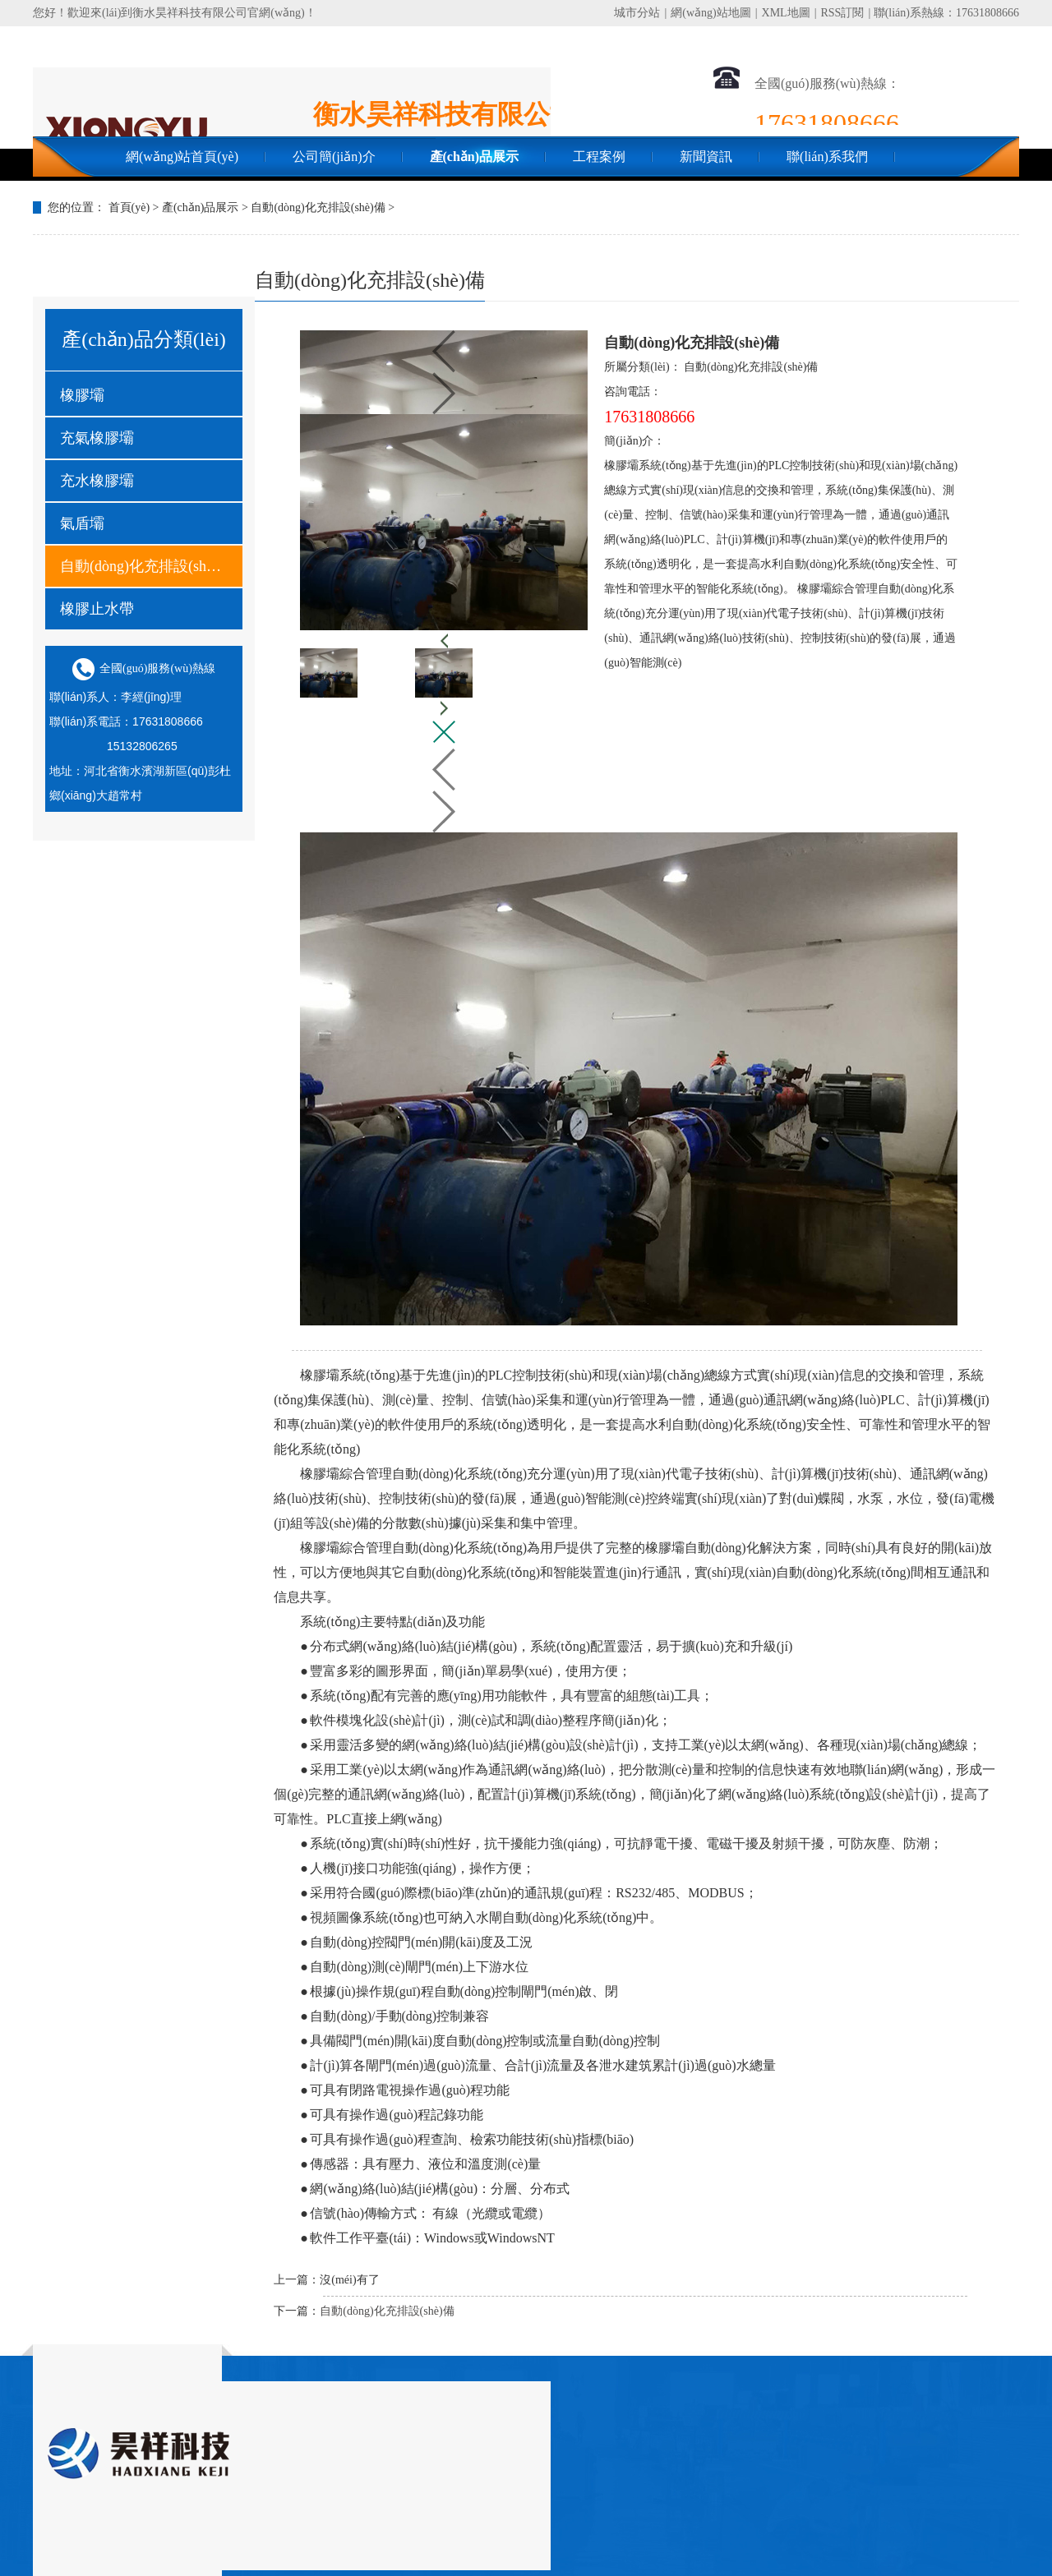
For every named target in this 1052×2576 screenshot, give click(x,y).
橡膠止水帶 (97, 609)
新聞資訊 (706, 157)
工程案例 (599, 157)
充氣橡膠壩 (97, 438)
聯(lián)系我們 (827, 157)
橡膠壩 (82, 395)
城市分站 (637, 13)
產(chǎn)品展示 (474, 157)
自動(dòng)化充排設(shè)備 (318, 207)
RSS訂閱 (842, 13)
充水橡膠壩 (97, 480)
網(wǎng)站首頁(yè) (182, 157)
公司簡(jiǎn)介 (334, 157)
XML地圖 (786, 13)
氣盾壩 (82, 523)
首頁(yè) (129, 207)
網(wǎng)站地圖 (710, 13)
